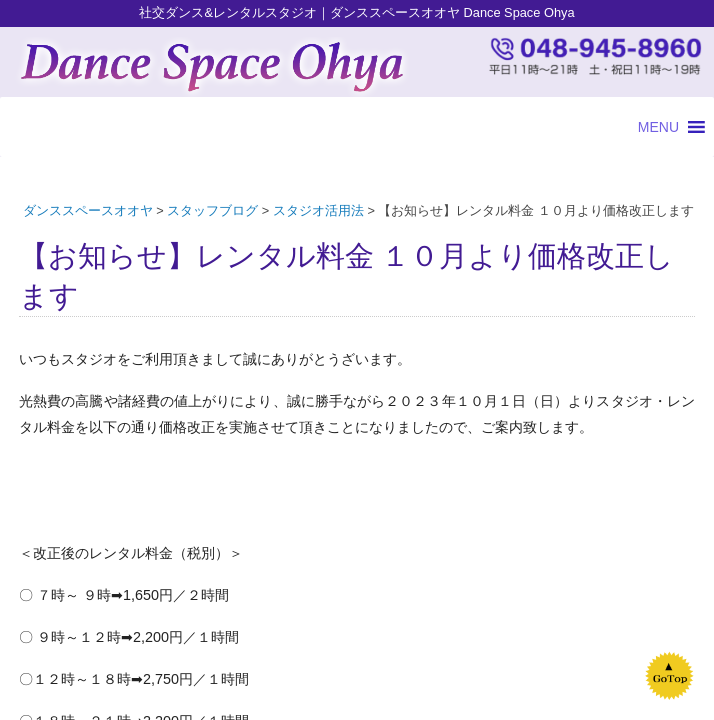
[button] (658, 127)
